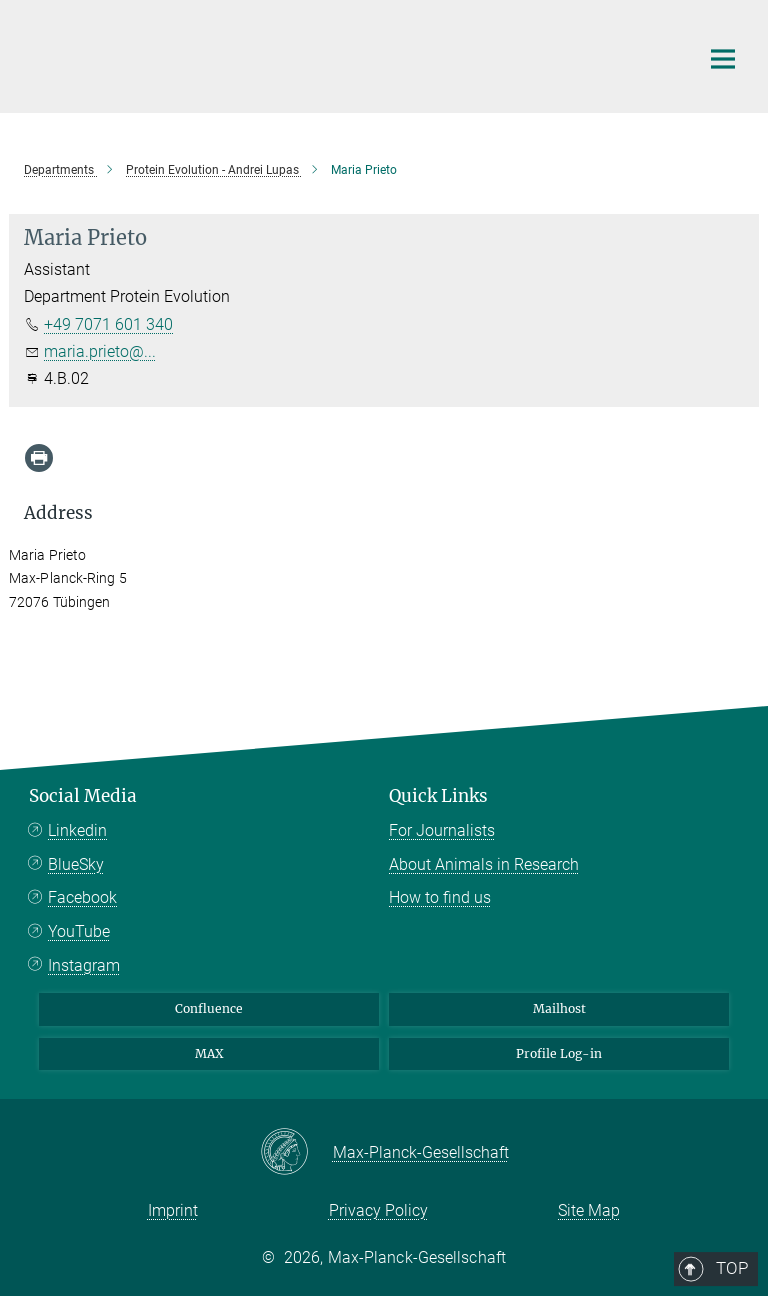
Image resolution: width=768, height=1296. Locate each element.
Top (716, 714)
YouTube (79, 931)
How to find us (440, 897)
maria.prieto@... (100, 351)
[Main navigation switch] (723, 59)
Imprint (173, 1210)
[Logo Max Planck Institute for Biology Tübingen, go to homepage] (349, 54)
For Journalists (442, 830)
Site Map (589, 1210)
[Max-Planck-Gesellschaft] (296, 1153)
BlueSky (76, 864)
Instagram (84, 965)
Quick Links (438, 796)
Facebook (82, 897)
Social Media (83, 796)
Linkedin (77, 830)
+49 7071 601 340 (108, 324)
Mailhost (559, 1008)
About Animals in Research (484, 864)
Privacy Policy (378, 1210)
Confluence (209, 1008)
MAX (209, 1053)
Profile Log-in (559, 1053)
